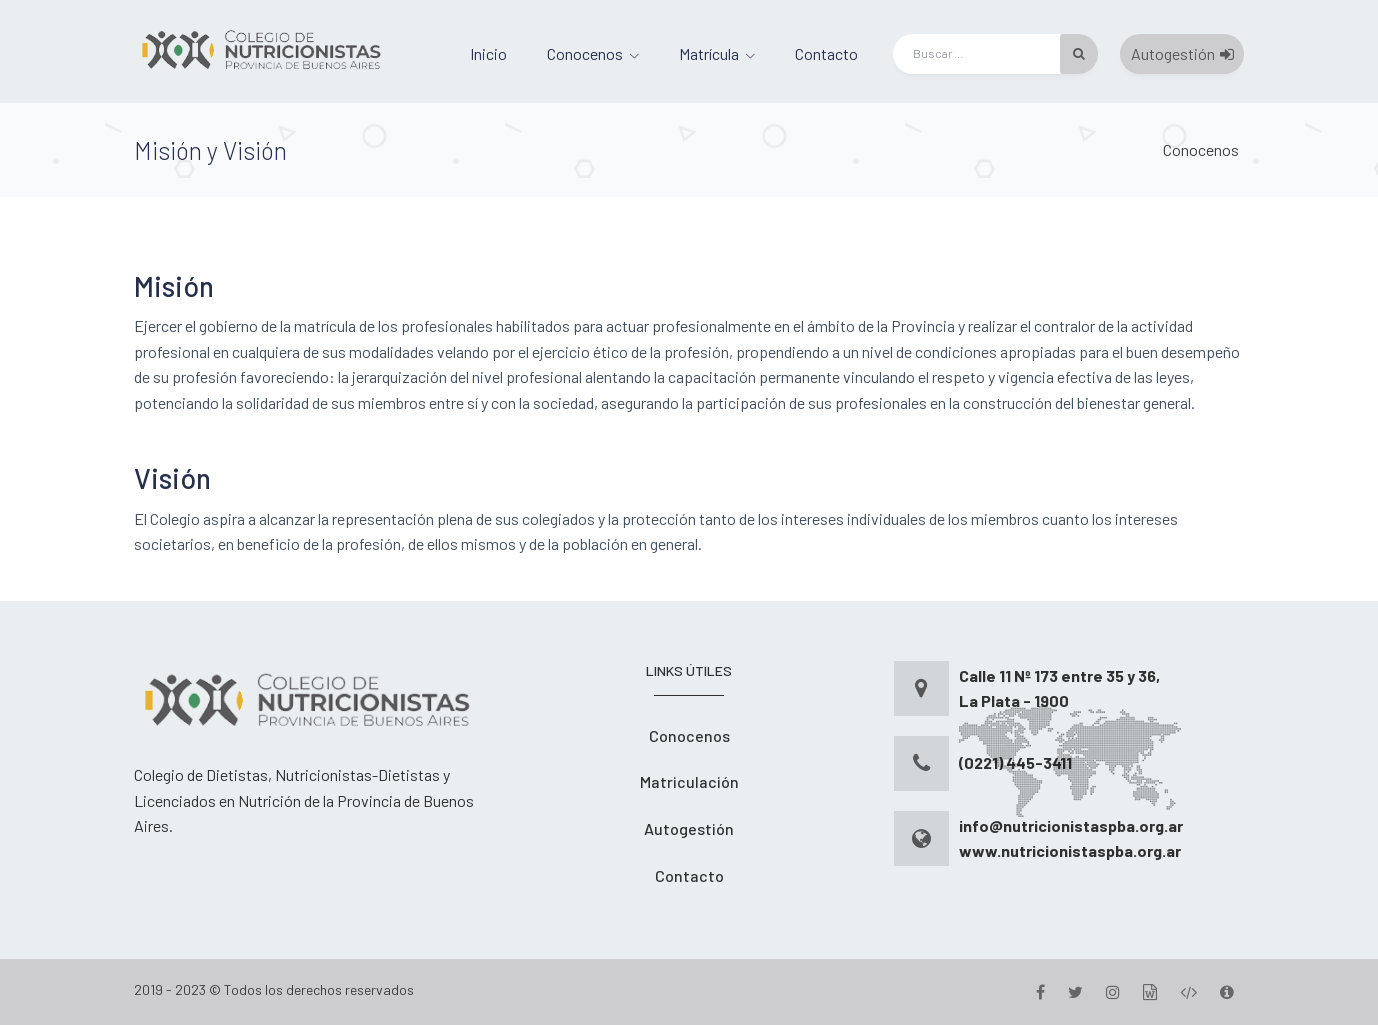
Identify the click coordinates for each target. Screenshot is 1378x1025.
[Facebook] (1040, 991)
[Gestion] (1150, 991)
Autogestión (1182, 53)
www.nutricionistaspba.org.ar (1070, 850)
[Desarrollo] (1188, 991)
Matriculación (689, 781)
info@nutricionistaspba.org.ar (1071, 825)
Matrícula (709, 53)
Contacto (826, 53)
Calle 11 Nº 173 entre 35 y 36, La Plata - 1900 (1059, 688)
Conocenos (585, 53)
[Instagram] (1113, 991)
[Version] (1227, 991)
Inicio (488, 53)
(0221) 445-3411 (1015, 762)
